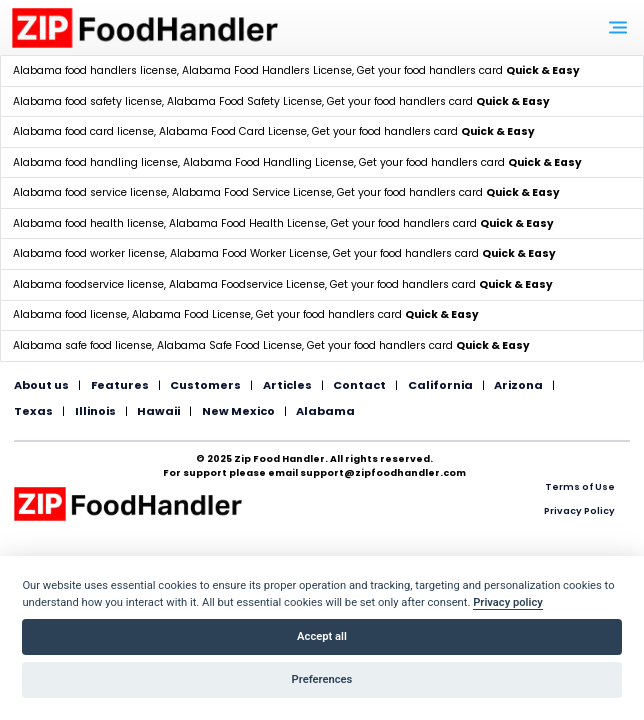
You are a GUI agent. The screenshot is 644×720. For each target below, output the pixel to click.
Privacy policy (508, 602)
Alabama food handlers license (95, 70)
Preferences (322, 679)
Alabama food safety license (87, 101)
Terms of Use (580, 486)
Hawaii (158, 411)
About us (41, 385)
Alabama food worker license (89, 253)
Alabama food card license (83, 131)
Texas (33, 411)
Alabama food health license (88, 223)
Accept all (322, 636)
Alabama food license (70, 314)
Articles (287, 385)
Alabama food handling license (95, 162)
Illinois (95, 411)
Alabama (325, 411)
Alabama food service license (90, 192)
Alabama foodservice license (88, 284)
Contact (359, 385)
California (440, 385)
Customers (205, 385)
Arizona (518, 385)
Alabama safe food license (82, 345)
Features (120, 385)
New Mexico (238, 411)
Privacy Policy (579, 510)
